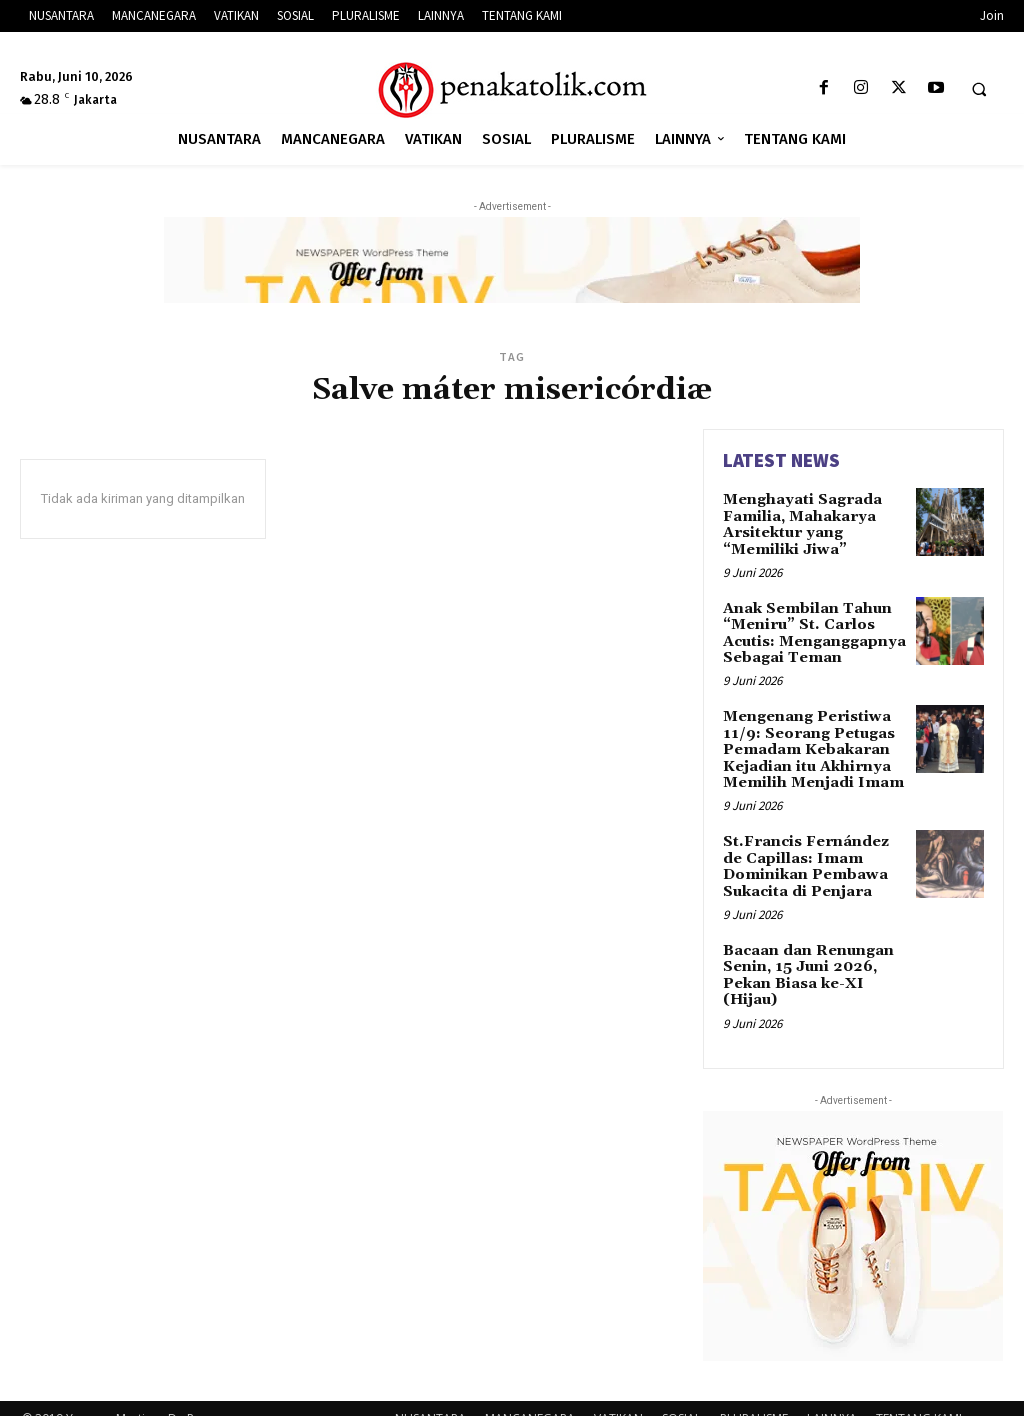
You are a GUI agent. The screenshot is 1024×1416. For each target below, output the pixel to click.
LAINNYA (832, 1397)
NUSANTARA (430, 1397)
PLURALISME (754, 1397)
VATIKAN (618, 1397)
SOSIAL (681, 1397)
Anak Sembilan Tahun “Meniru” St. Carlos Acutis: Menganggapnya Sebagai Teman (812, 627)
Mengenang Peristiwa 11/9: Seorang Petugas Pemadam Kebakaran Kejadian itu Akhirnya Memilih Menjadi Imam (810, 739)
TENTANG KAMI (919, 1397)
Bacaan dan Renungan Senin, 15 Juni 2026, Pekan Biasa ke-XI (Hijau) (805, 956)
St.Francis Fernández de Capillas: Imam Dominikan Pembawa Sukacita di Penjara (814, 851)
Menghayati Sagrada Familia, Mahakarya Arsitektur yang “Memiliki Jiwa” (800, 522)
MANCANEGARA (530, 1397)
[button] (979, 89)
